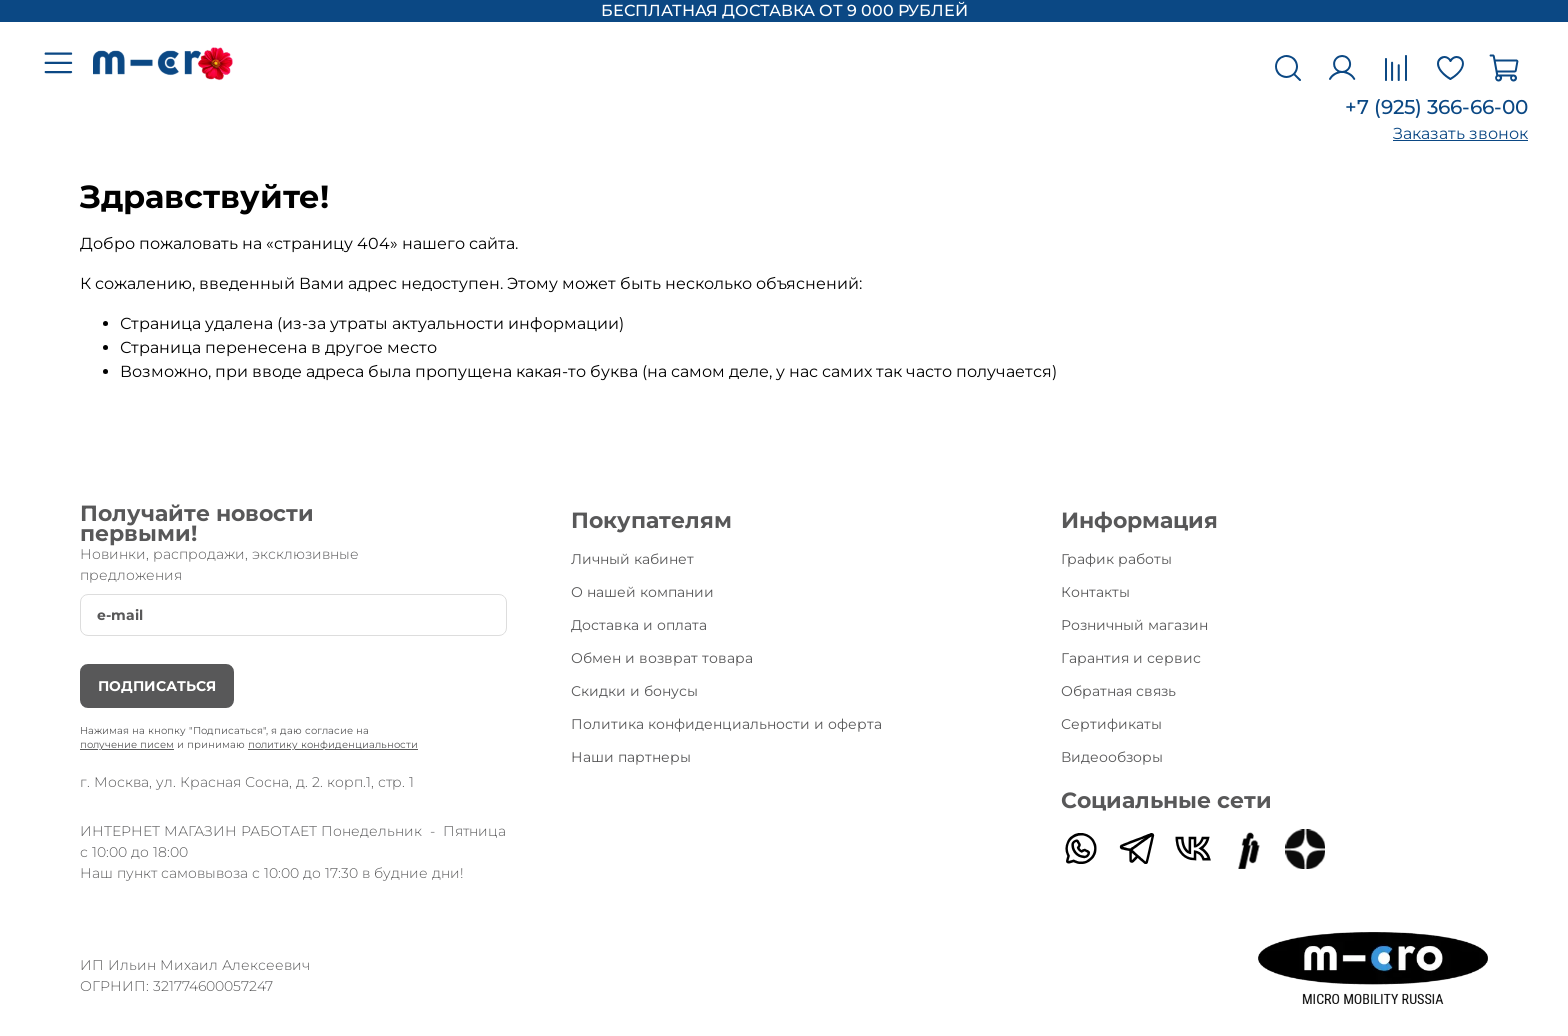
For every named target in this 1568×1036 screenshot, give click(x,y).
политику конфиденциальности (333, 744)
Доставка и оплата (639, 625)
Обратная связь (1118, 691)
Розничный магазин (1134, 625)
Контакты (1095, 592)
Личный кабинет (632, 559)
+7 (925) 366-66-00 (1436, 107)
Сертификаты (1111, 724)
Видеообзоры (1112, 757)
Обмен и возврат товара (662, 658)
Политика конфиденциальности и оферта (726, 724)
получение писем (127, 744)
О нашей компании (642, 592)
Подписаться (157, 686)
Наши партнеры (631, 757)
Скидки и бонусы (634, 691)
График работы (1116, 559)
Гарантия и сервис (1131, 658)
